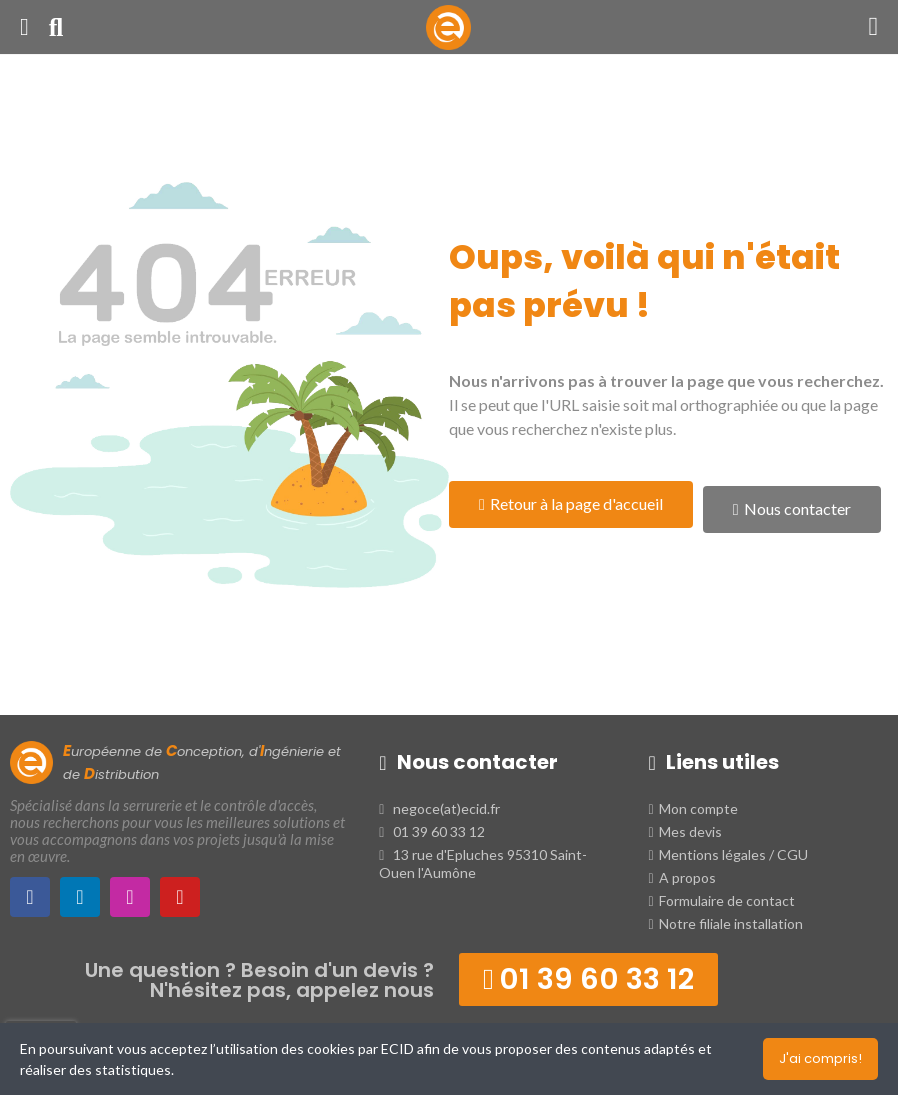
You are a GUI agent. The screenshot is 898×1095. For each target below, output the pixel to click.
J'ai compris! (820, 1058)
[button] (571, 504)
